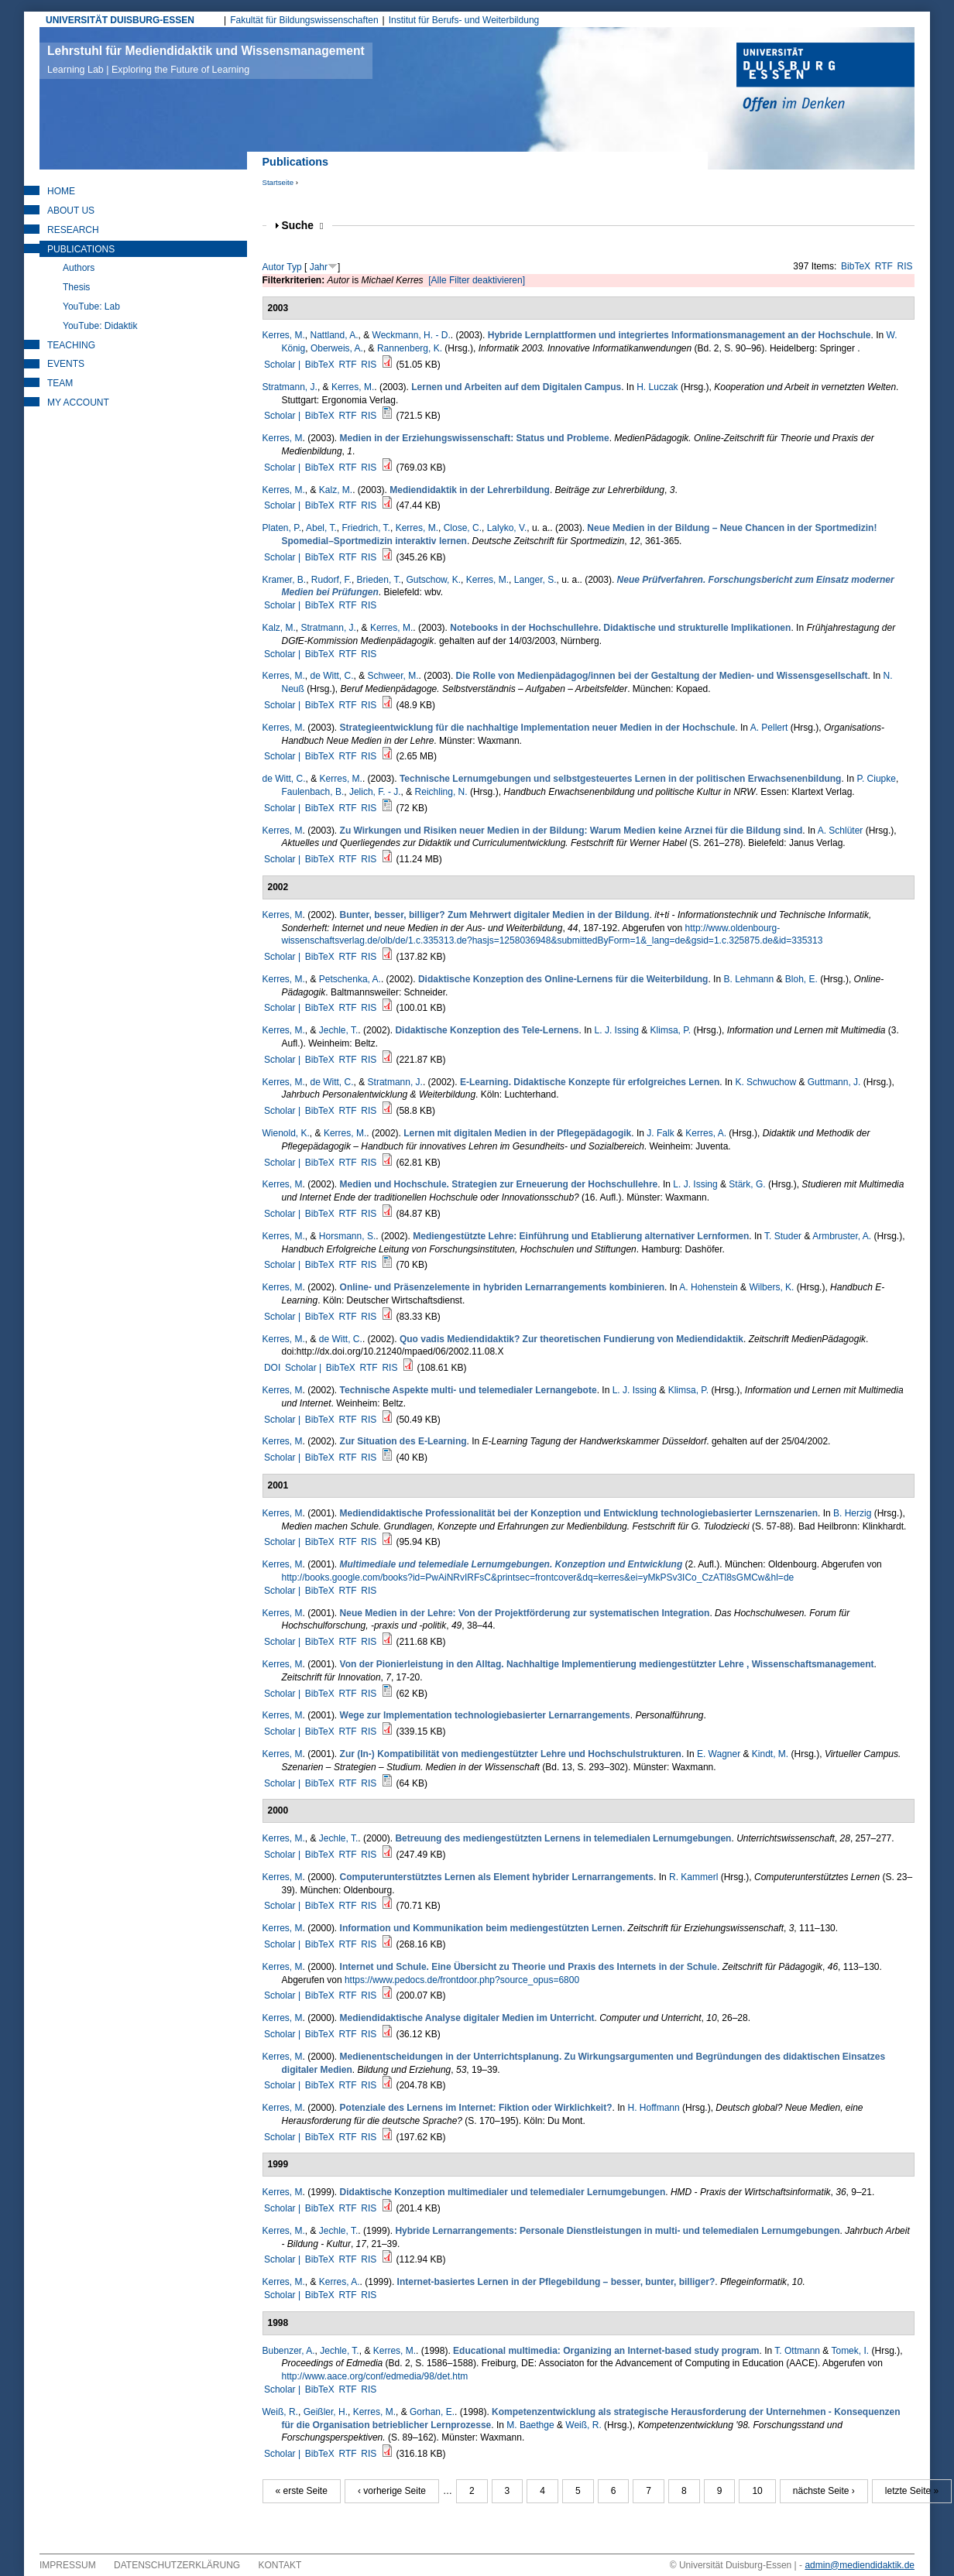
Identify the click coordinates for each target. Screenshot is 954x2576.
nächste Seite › (824, 2490)
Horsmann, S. (347, 1236)
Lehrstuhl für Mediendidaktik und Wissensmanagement (206, 59)
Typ (294, 267)
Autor (274, 267)
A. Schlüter (840, 830)
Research (73, 229)
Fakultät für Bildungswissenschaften (304, 20)
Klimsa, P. (670, 1030)
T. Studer (782, 1236)
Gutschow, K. (433, 579)
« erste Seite (302, 2490)
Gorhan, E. (432, 2411)
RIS (905, 266)
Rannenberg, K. (409, 348)
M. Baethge (530, 2425)
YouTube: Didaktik (100, 325)
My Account (78, 402)
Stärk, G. (747, 1184)
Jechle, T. (338, 1030)
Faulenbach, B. (313, 791)
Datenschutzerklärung (177, 2565)
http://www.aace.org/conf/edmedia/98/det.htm (375, 2376)
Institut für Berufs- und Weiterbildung (464, 20)
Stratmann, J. (290, 387)
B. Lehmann (748, 979)
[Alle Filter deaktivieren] (476, 280)
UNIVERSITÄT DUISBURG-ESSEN (120, 20)
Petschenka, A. (350, 979)
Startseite (278, 182)
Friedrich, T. (365, 527)
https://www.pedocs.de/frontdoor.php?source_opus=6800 (462, 1980)
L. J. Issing (617, 1030)
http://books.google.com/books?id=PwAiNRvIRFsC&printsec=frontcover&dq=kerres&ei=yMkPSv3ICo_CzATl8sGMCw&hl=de (538, 1577)
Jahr (319, 267)
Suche (303, 225)
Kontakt (280, 2565)
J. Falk (660, 1133)
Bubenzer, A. (289, 2350)
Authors (78, 267)
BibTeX (855, 266)
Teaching (71, 345)
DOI (272, 1367)
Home (61, 191)
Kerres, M (283, 438)
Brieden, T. (379, 579)
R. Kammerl (693, 1877)
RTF (884, 266)
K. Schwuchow (765, 1082)
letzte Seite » (912, 2490)
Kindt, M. (770, 1754)
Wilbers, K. (771, 1287)
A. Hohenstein (708, 1287)
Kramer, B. (285, 579)
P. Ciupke (875, 778)
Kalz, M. (335, 490)
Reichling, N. (441, 791)
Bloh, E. (801, 979)
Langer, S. (535, 579)
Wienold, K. (286, 1133)
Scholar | (283, 364)
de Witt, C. (332, 675)
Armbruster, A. (841, 1236)
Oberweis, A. (337, 348)
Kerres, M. (284, 335)
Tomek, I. (850, 2350)
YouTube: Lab (91, 306)
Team (60, 383)
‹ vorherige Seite (392, 2490)
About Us (70, 210)
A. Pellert (769, 727)
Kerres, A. (705, 1133)
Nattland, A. (335, 335)
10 (757, 2490)
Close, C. (463, 527)
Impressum (67, 2565)
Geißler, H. (326, 2411)
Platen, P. (282, 527)
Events (65, 363)
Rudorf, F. (331, 579)
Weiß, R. (280, 2411)
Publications (81, 249)
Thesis (76, 287)
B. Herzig (852, 1513)
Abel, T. (321, 527)
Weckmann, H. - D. (411, 335)
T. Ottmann (797, 2350)
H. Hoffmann (654, 2107)
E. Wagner (718, 1754)
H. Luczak (657, 387)
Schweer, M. (393, 675)
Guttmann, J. (834, 1082)
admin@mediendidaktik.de (860, 2565)
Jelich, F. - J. (375, 791)
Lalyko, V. (507, 527)
